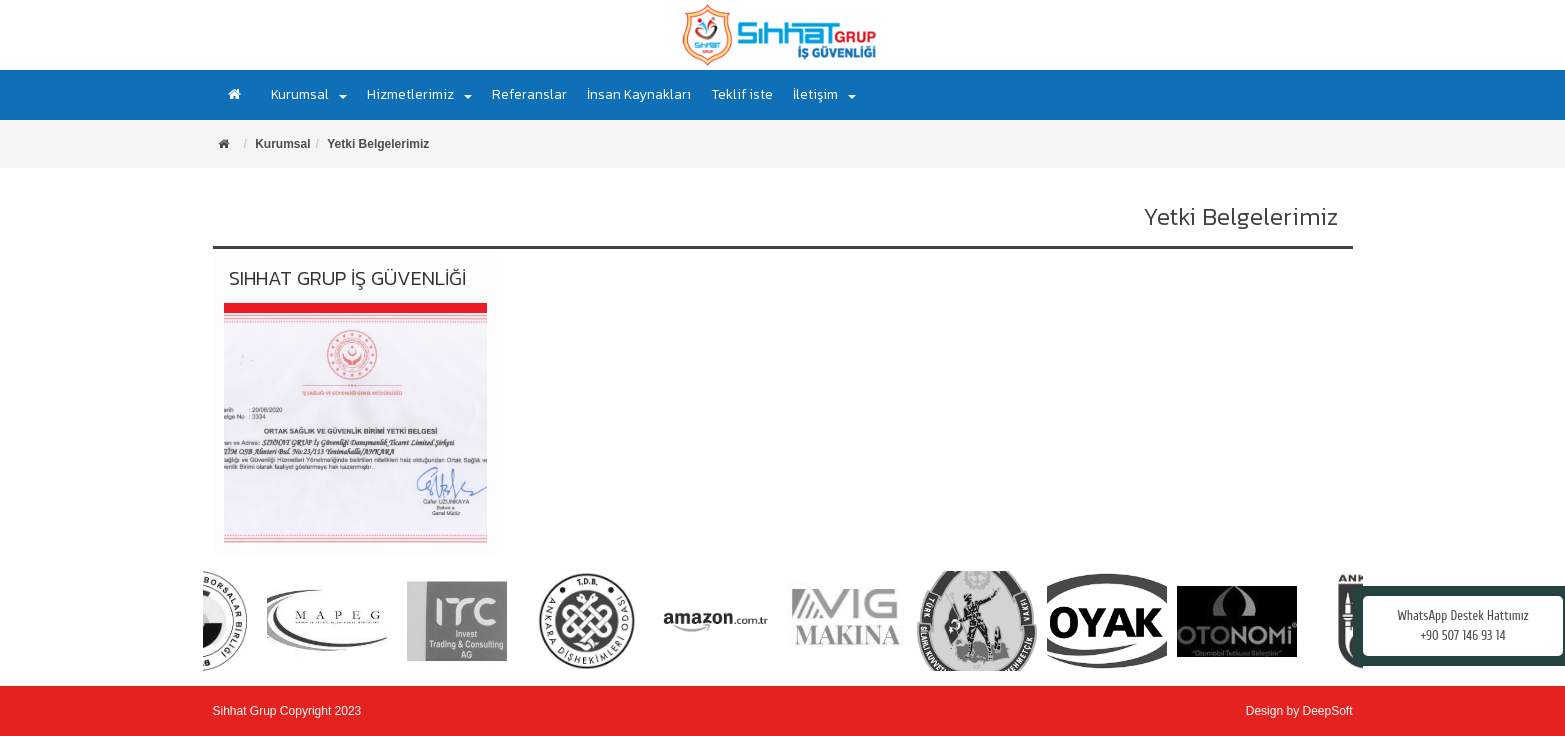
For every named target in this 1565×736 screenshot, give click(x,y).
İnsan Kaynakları (639, 94)
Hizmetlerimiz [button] (419, 94)
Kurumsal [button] (309, 94)
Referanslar (529, 94)
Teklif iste (742, 94)
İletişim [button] (824, 94)
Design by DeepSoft (1299, 711)
